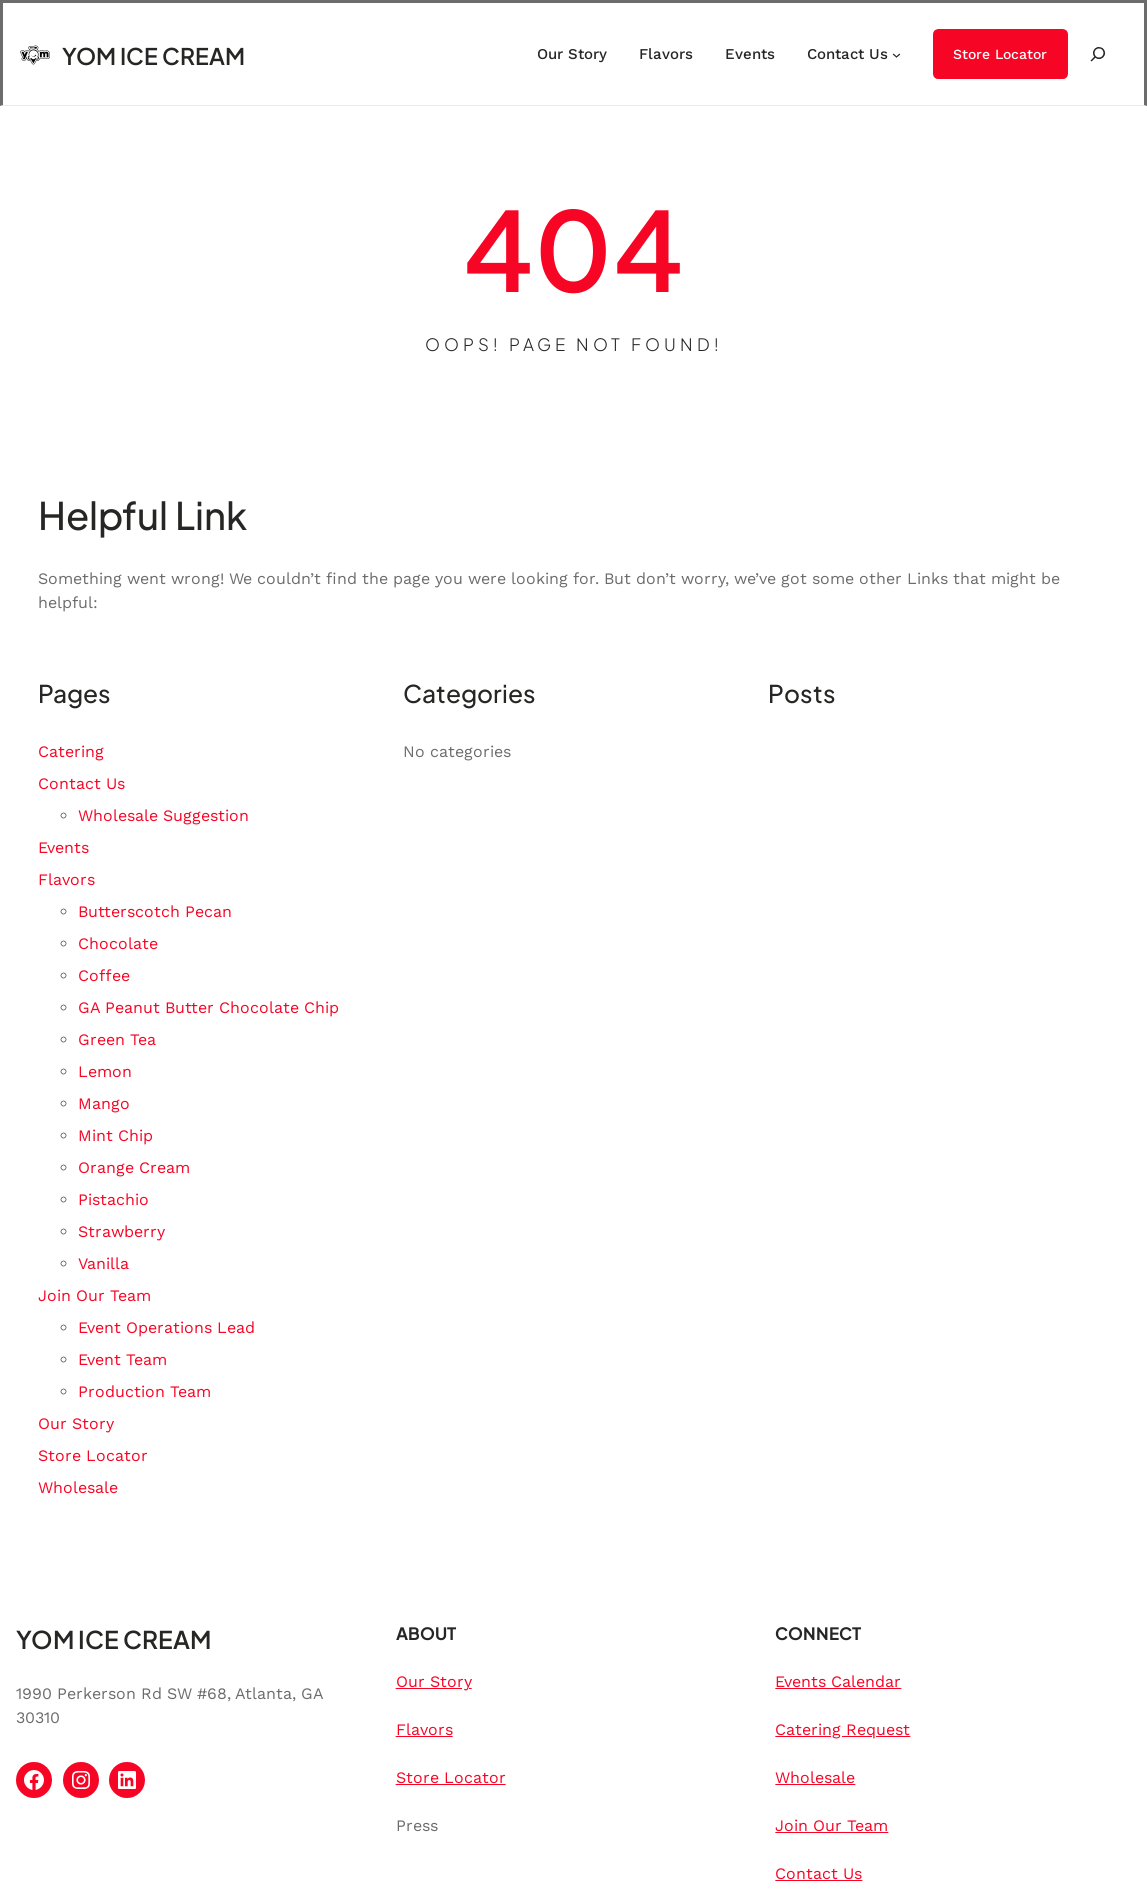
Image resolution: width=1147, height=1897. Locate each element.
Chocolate (118, 943)
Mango (104, 1103)
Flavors (66, 879)
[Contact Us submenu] (896, 54)
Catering (71, 751)
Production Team (144, 1391)
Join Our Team (94, 1295)
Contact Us (81, 783)
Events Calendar (838, 1681)
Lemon (105, 1071)
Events (63, 847)
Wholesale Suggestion (163, 815)
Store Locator (1000, 54)
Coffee (104, 975)
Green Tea (117, 1039)
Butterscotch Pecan (155, 911)
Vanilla (103, 1263)
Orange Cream (134, 1167)
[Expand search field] (1098, 54)
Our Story (76, 1423)
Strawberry (121, 1231)
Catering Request (842, 1729)
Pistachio (113, 1199)
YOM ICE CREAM (153, 55)
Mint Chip (115, 1135)
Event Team (122, 1359)
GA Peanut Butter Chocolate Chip (208, 1007)
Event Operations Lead (166, 1327)
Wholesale (78, 1487)
